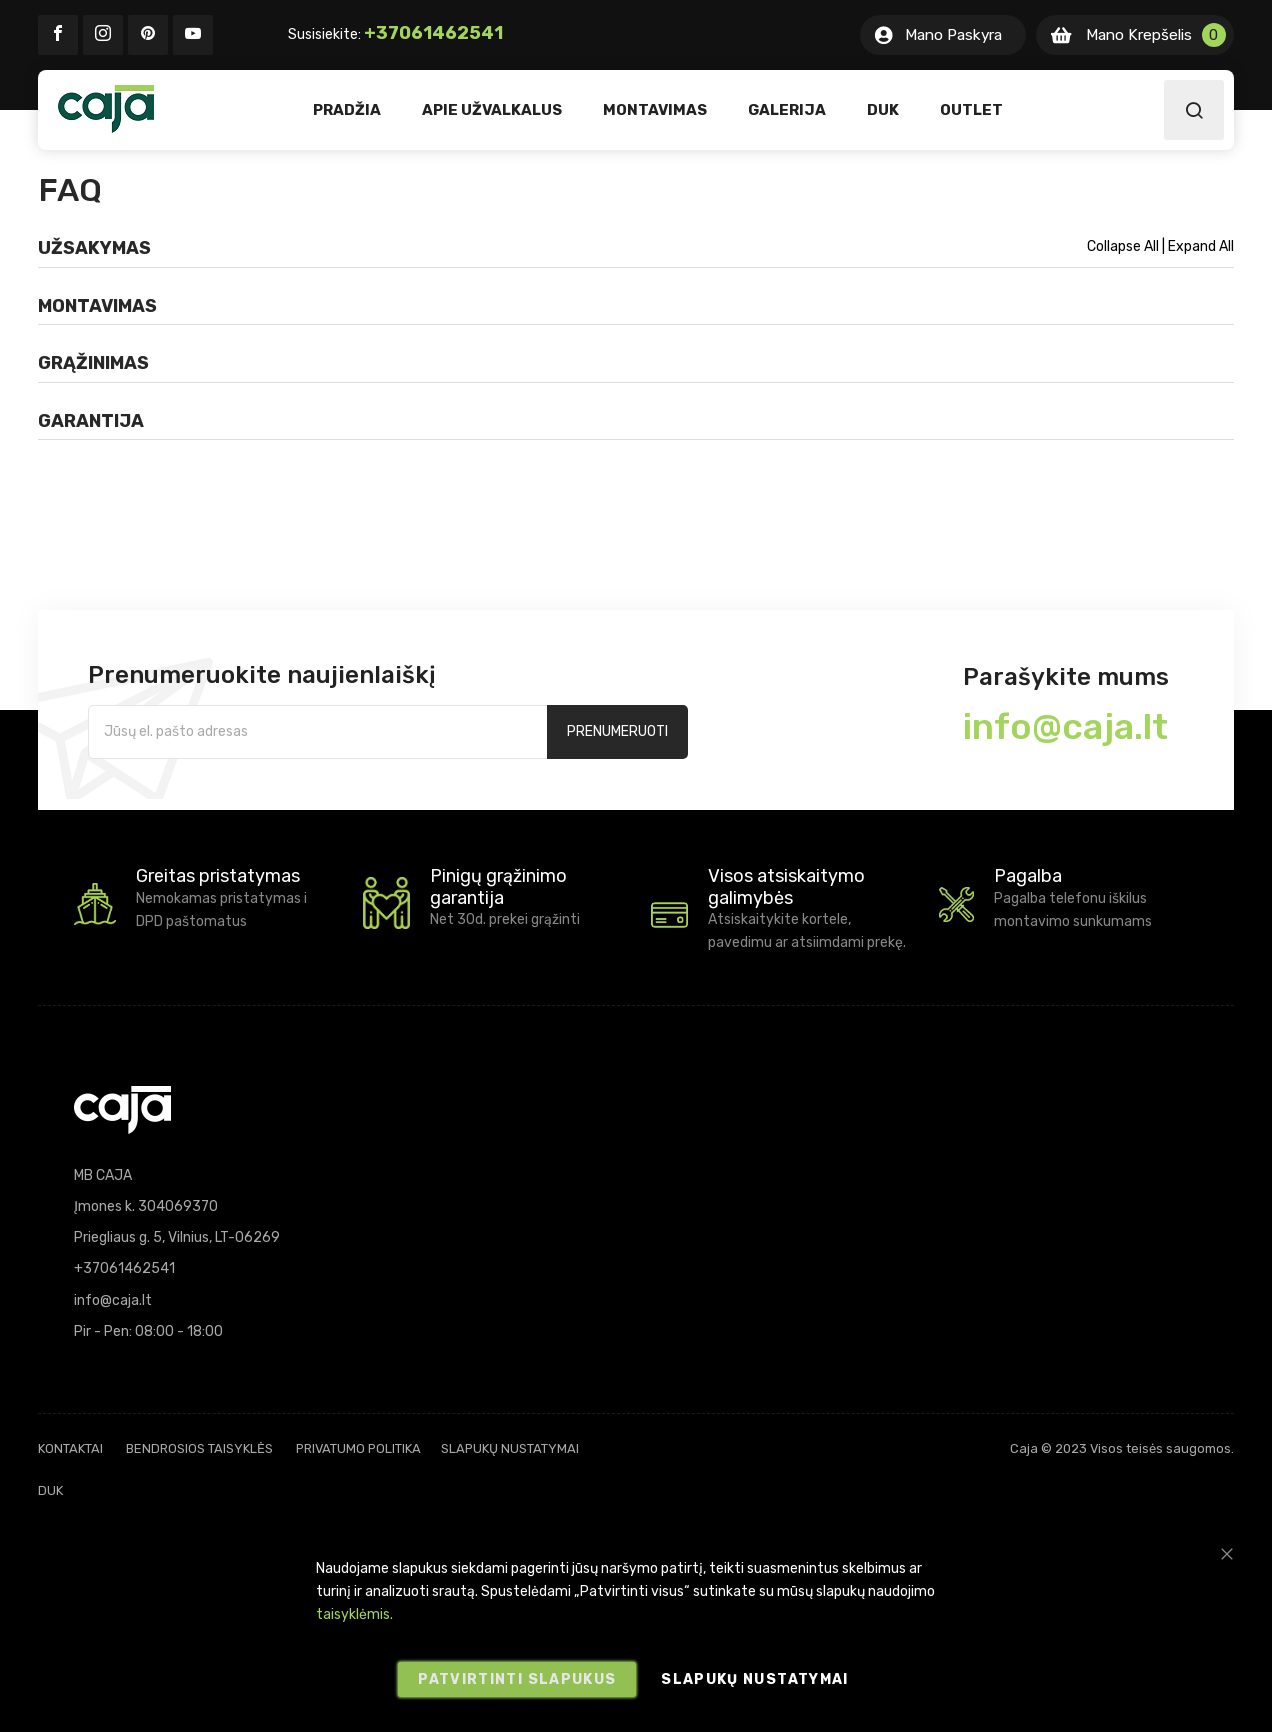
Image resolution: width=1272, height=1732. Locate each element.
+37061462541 (433, 33)
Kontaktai (70, 1448)
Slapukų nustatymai (510, 1448)
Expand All (1201, 246)
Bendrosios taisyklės (199, 1448)
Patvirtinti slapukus (517, 1679)
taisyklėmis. (354, 1614)
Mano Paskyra (953, 35)
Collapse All (1124, 246)
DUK (50, 1490)
